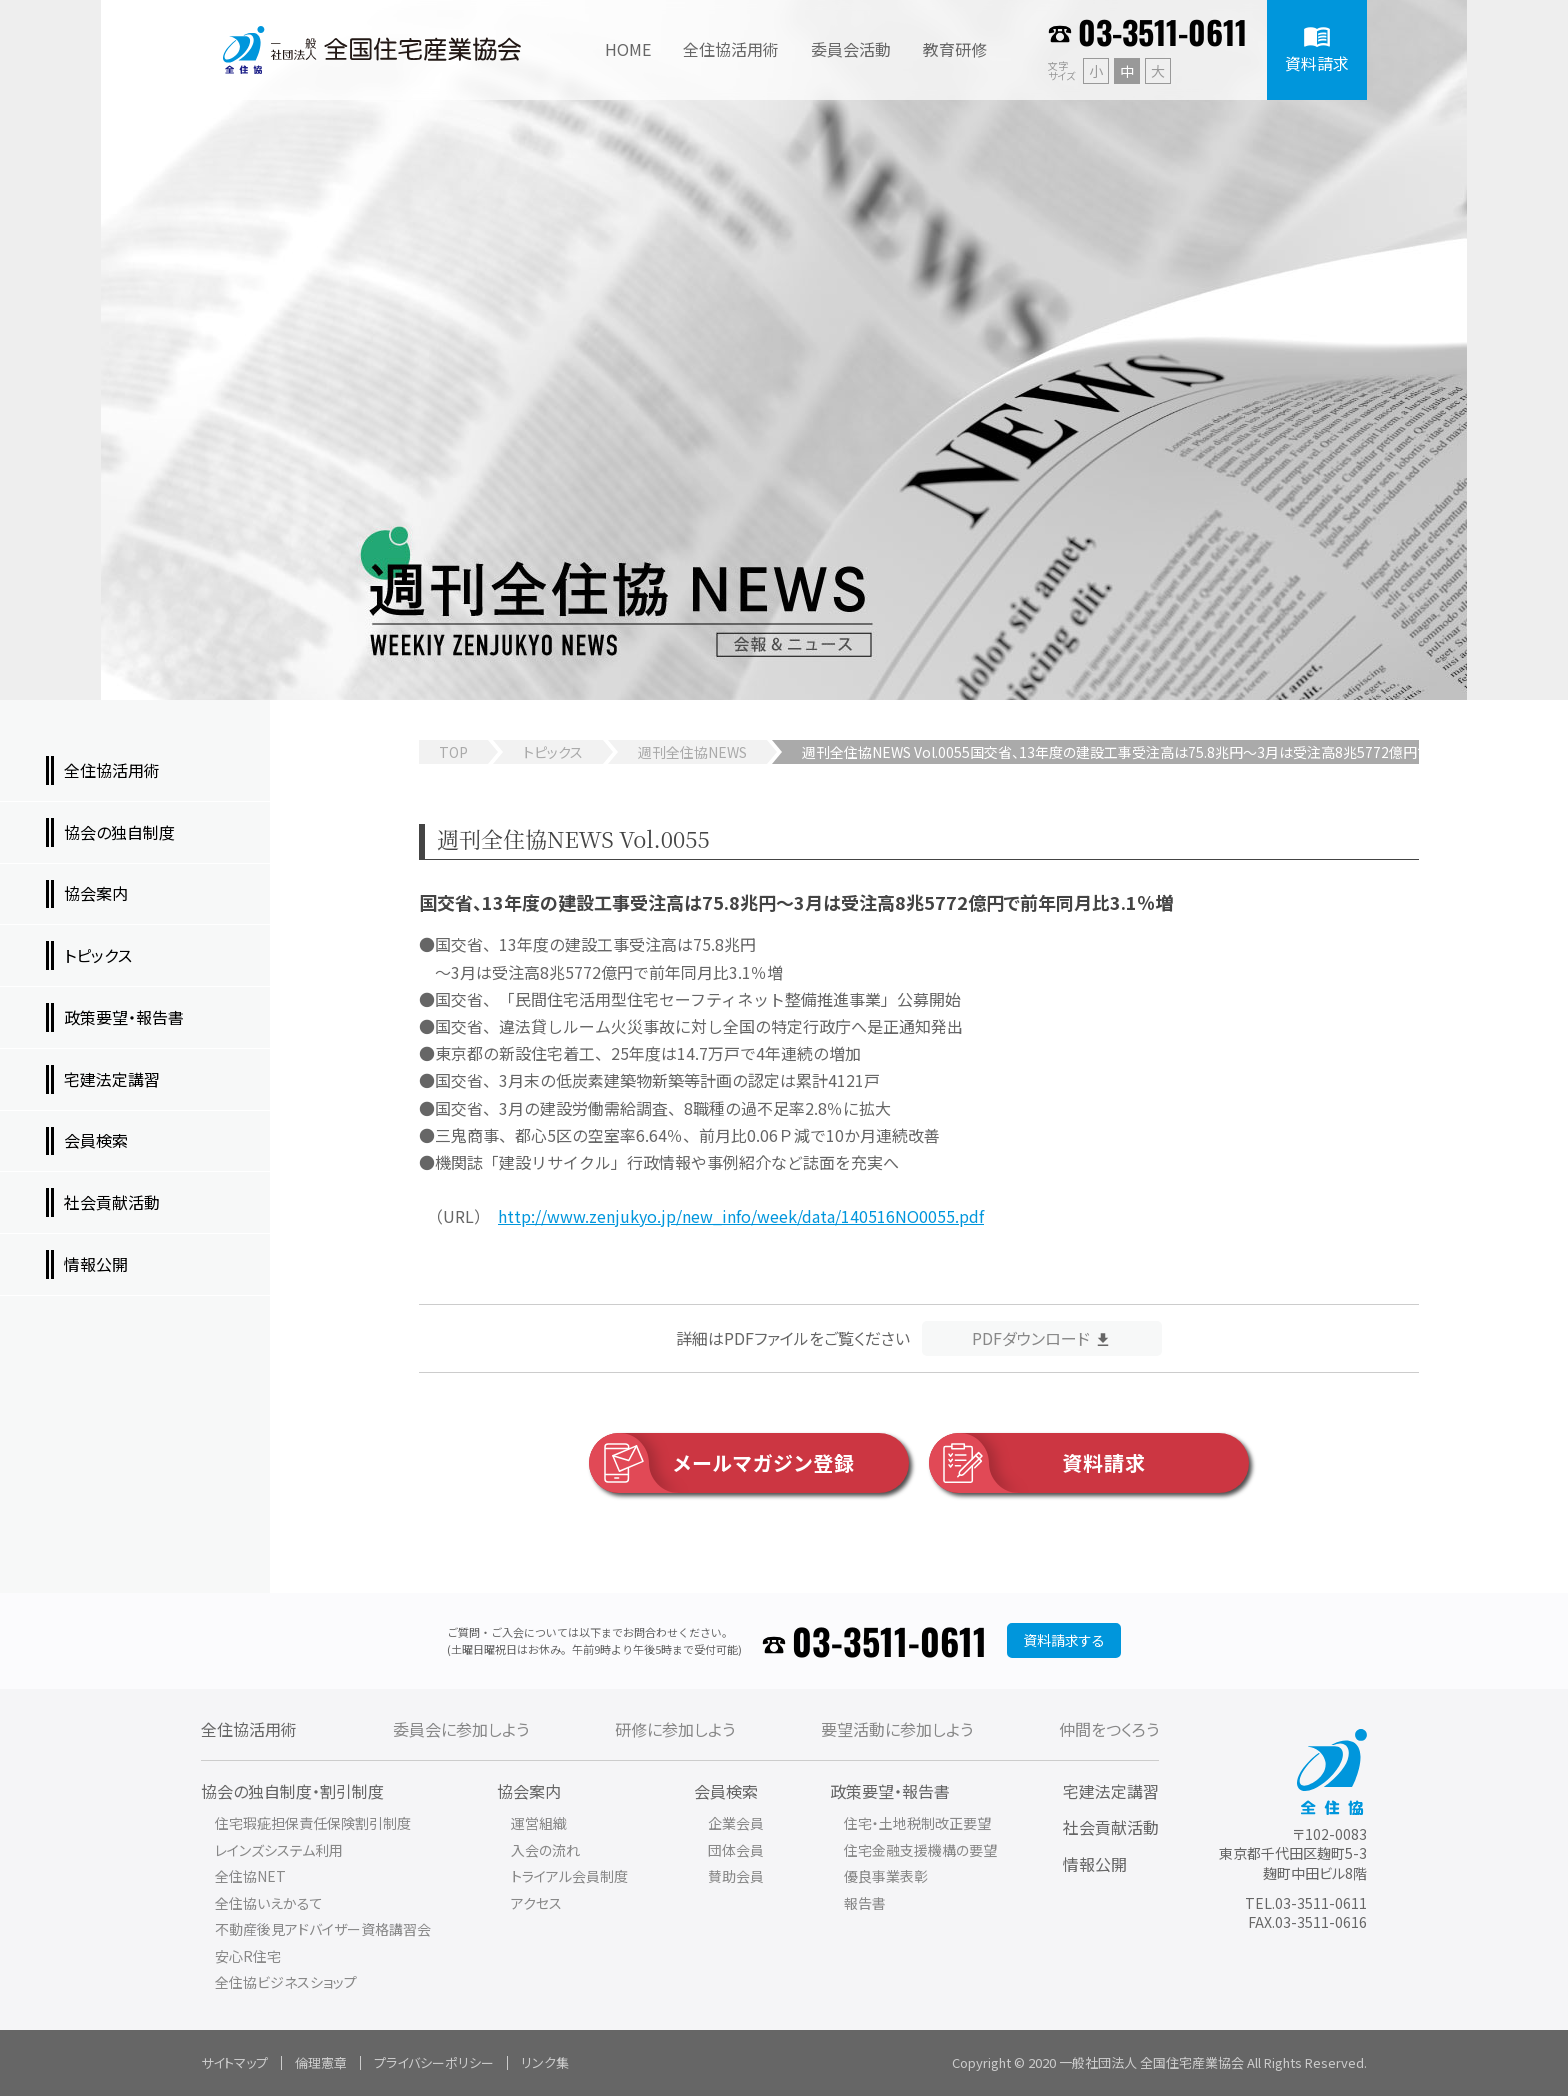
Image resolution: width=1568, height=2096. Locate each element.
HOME (628, 49)
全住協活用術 (249, 1729)
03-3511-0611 (1162, 31)
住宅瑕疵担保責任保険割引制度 (313, 1823)
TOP (453, 752)
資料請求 (1037, 1463)
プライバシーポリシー (434, 2062)
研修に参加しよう (675, 1729)
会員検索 (726, 1791)
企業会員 (736, 1823)
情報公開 (1095, 1864)
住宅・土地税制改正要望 (917, 1823)
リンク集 (545, 2062)
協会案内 (529, 1791)
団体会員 (736, 1850)
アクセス (536, 1903)
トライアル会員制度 (569, 1876)
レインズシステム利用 (279, 1850)
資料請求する (1064, 1640)
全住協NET (250, 1876)
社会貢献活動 (1111, 1827)
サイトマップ (234, 2062)
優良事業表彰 (886, 1876)
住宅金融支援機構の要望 (920, 1850)
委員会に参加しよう (461, 1729)
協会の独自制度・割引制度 (292, 1791)
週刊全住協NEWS (692, 752)
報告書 (865, 1903)
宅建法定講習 (1111, 1791)
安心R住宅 (248, 1956)
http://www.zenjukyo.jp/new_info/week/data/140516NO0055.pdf (741, 1216)
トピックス (553, 752)
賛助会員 (736, 1876)
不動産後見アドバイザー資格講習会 (323, 1929)
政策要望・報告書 (890, 1791)
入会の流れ (545, 1850)
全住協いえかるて (269, 1903)
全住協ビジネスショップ (286, 1982)
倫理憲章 (321, 2062)
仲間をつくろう (1109, 1729)
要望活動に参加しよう (897, 1729)
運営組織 (539, 1823)
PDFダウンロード (1031, 1338)
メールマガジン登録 (722, 1463)
